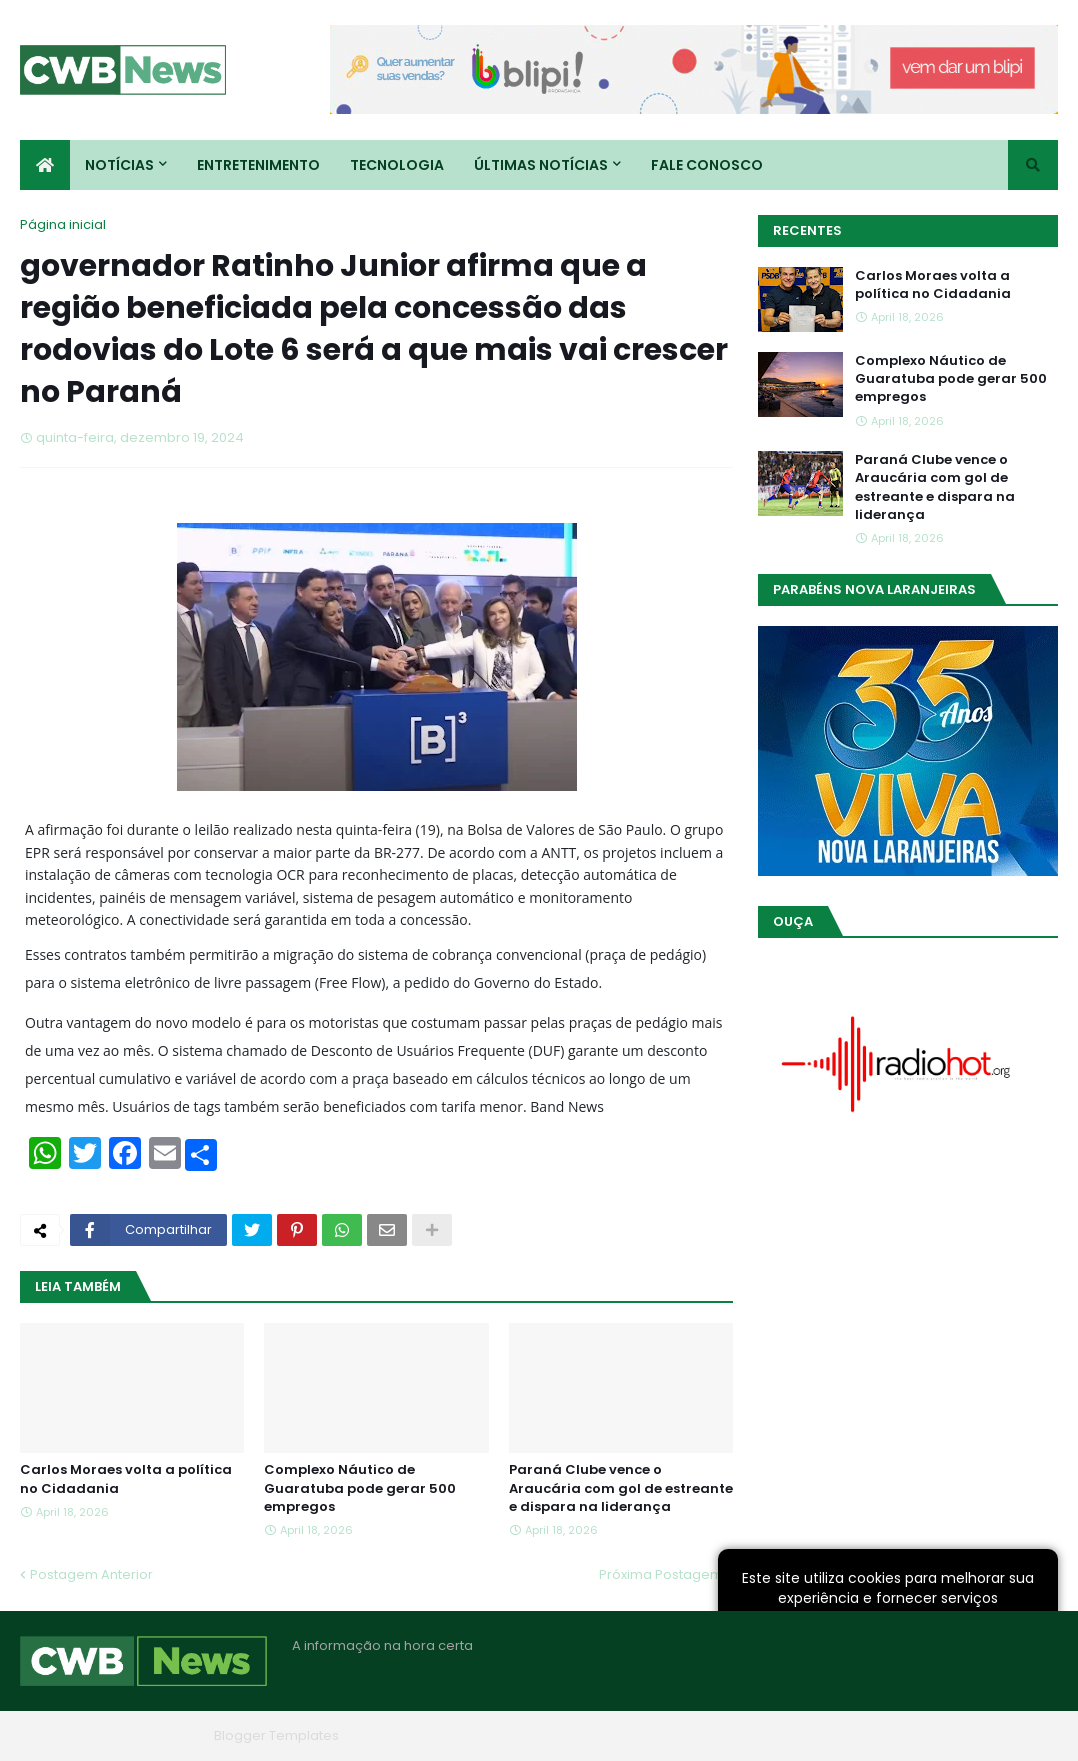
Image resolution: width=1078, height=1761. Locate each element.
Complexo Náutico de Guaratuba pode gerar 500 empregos (360, 1488)
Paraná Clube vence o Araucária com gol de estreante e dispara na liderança (621, 1488)
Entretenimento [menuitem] (258, 165)
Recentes (807, 230)
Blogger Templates (276, 1735)
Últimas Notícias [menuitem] (541, 165)
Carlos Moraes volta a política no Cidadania (126, 1479)
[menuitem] (45, 165)
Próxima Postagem (661, 1574)
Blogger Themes (151, 1735)
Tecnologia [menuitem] (397, 165)
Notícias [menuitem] (119, 165)
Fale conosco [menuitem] (707, 165)
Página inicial (63, 224)
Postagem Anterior (91, 1574)
